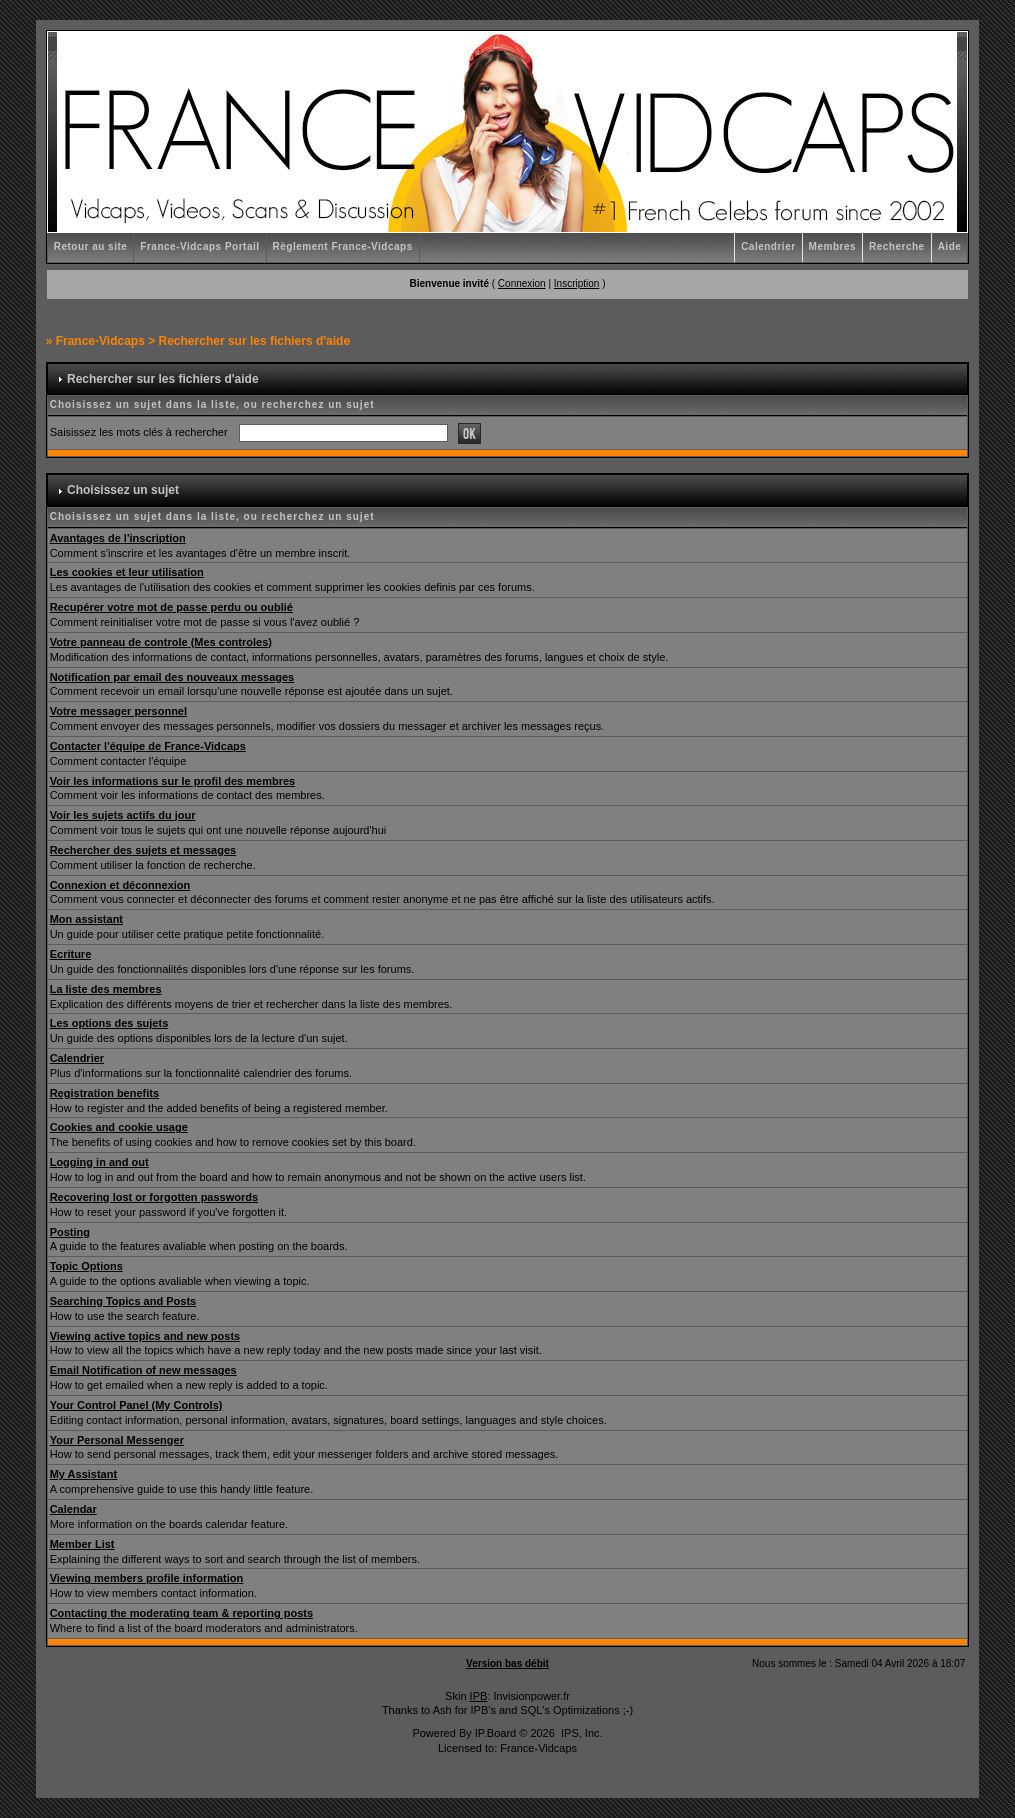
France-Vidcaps (100, 341)
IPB (479, 1696)
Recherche (897, 246)
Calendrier (768, 246)
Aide (950, 246)
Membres (832, 246)
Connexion (522, 283)
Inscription (577, 283)
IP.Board (495, 1733)
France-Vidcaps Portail (199, 246)
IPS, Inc (580, 1733)
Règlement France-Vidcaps (343, 246)
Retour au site (91, 246)
